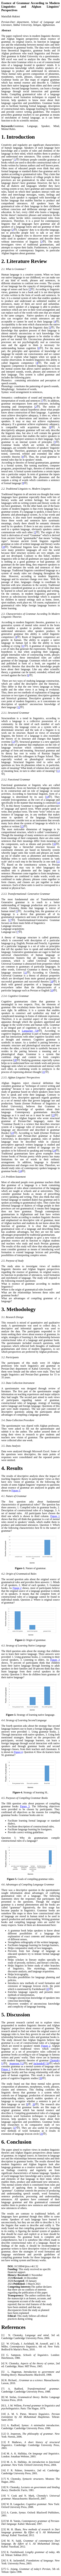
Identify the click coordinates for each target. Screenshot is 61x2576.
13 (14, 741)
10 (4, 547)
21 (45, 1072)
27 (16, 2127)
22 (54, 1115)
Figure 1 (55, 1516)
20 (16, 1060)
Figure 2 (17, 1588)
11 (24, 646)
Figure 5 (15, 1490)
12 (20, 707)
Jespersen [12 (17, 2063)
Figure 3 (55, 1659)
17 (11, 920)
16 (55, 844)
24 (55, 1150)
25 (49, 1989)
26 (35, 2104)
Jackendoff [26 (42, 2063)
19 (53, 990)
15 (23, 826)
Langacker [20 (31, 1030)
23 (13, 1133)
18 (53, 981)
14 (48, 796)
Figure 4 (18, 1752)
